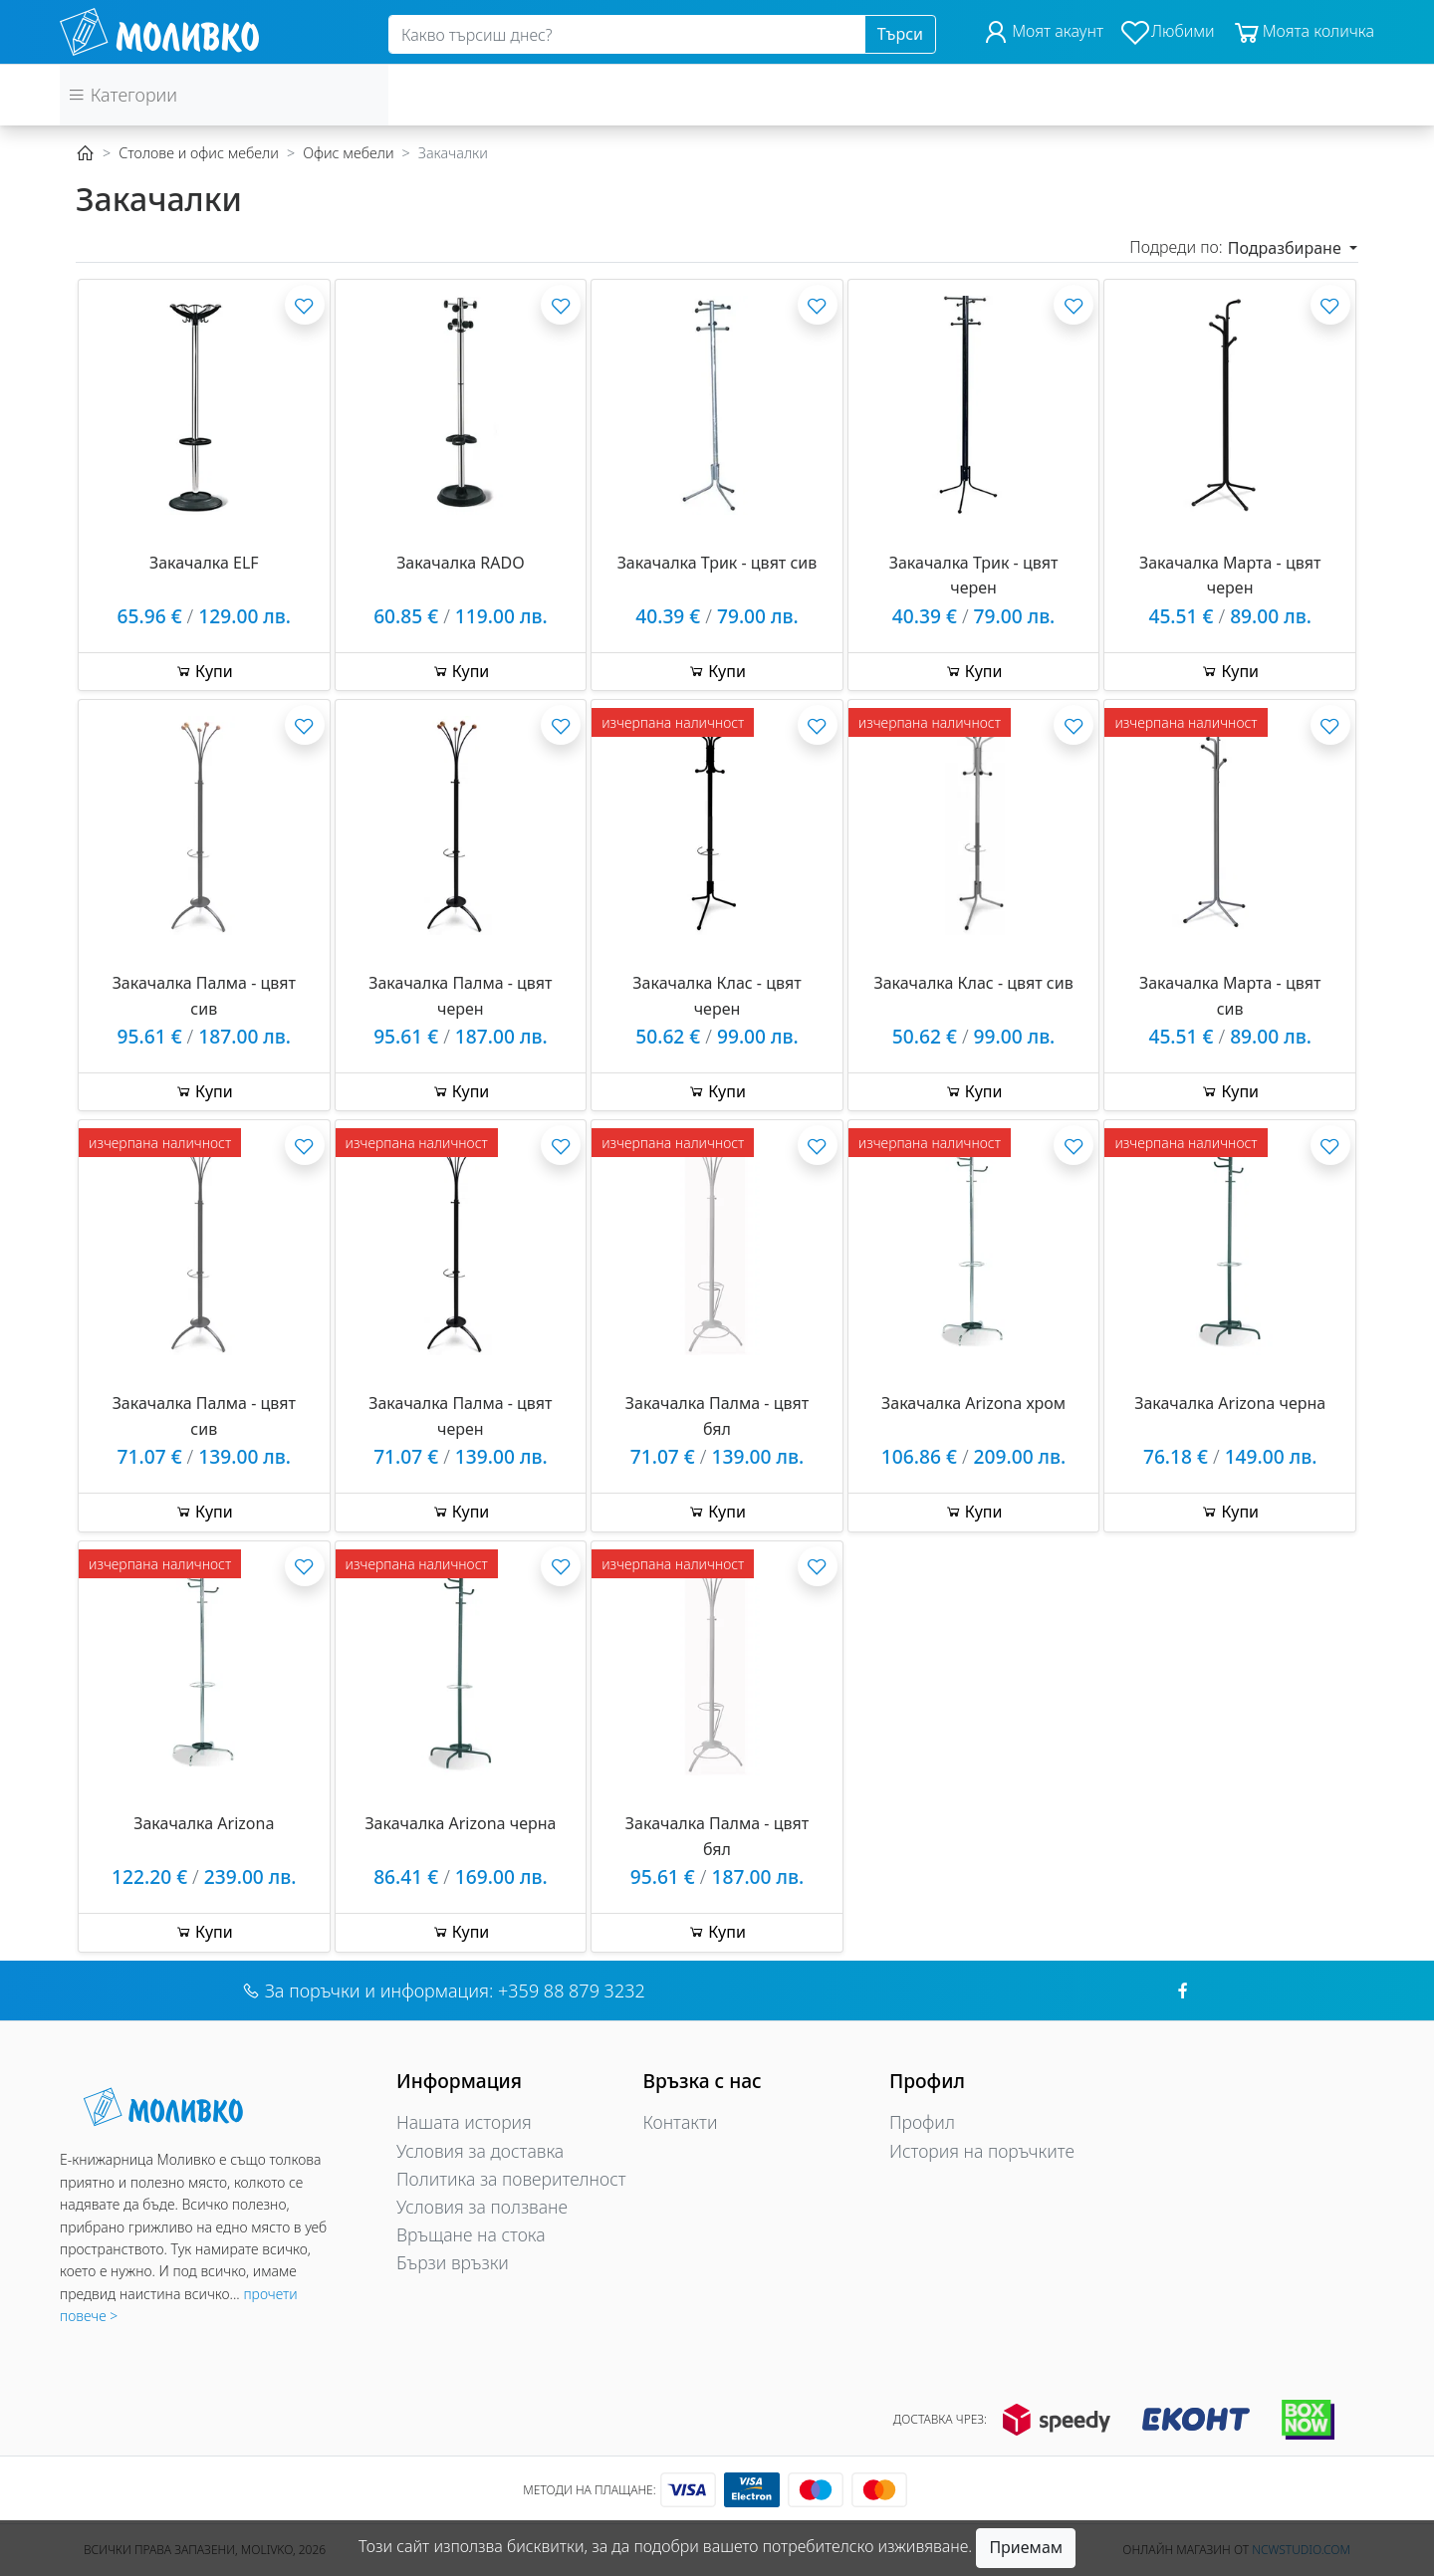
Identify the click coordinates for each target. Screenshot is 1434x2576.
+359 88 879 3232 (571, 1990)
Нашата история (464, 2122)
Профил (922, 2122)
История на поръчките (982, 2151)
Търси (900, 34)
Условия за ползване (482, 2207)
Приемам (1026, 2547)
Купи (204, 671)
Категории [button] (122, 95)
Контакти (680, 2122)
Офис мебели (348, 152)
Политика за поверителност (511, 2179)
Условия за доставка (480, 2151)
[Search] (626, 35)
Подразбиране (1286, 248)
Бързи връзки (452, 2262)
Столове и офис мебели (199, 152)
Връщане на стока (471, 2234)
